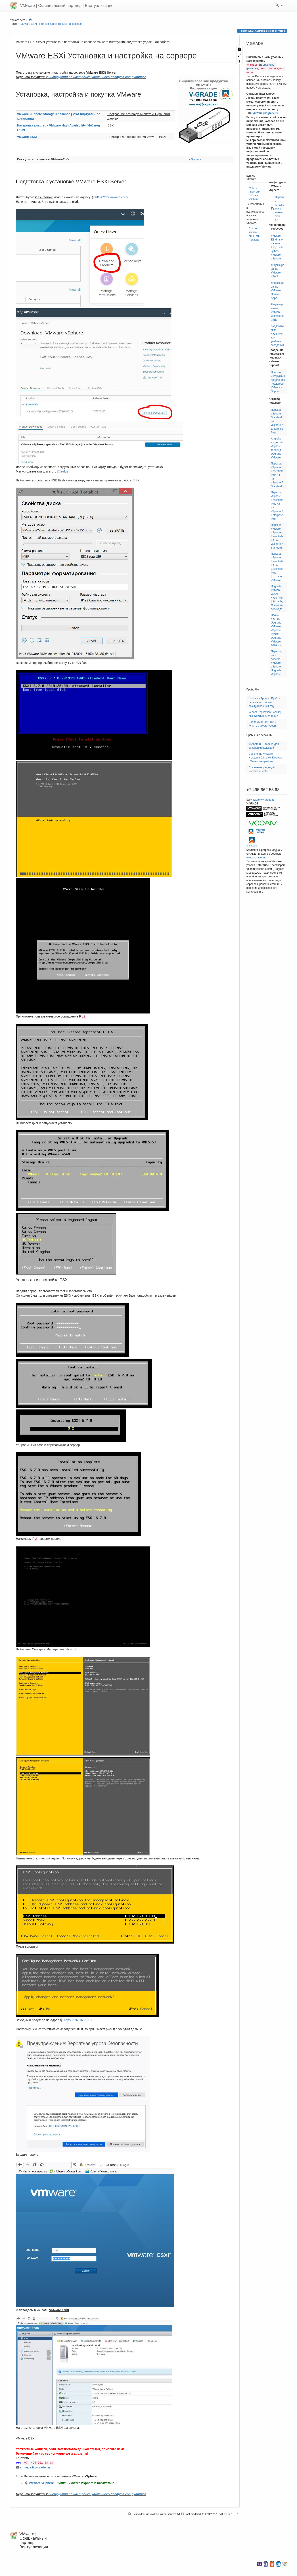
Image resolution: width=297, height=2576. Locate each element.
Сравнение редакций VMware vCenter (261, 769)
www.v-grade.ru (255, 857)
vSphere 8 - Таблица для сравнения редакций (264, 745)
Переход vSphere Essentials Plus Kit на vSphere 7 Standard (277, 475)
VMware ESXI (27, 137)
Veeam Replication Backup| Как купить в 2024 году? (265, 714)
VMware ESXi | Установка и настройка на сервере (51, 23)
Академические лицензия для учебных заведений (277, 336)
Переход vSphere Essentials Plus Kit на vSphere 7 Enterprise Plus (277, 505)
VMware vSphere (41, 2483)
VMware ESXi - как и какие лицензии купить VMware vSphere (277, 247)
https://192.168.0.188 (78, 2020)
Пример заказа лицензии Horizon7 (254, 234)
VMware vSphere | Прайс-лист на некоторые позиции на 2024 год (264, 702)
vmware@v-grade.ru (35, 2467)
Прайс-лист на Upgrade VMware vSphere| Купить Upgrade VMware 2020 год (276, 630)
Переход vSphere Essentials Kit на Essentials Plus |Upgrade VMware (277, 567)
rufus (64, 471)
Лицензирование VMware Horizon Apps (277, 290)
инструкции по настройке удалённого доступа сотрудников (97, 77)
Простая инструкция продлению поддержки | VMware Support (278, 382)
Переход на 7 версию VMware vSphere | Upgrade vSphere (276, 663)
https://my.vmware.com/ (111, 197)
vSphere (195, 159)
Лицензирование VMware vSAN (277, 270)
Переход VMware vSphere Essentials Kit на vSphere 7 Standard (277, 536)
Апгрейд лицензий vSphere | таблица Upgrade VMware (276, 448)
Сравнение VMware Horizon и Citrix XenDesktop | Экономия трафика (265, 757)
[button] (279, 5)
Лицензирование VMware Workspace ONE (277, 312)
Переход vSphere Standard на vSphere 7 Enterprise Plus (277, 421)
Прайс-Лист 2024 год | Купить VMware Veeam (262, 723)
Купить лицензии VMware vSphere (254, 193)
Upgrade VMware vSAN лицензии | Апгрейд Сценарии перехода (277, 598)
